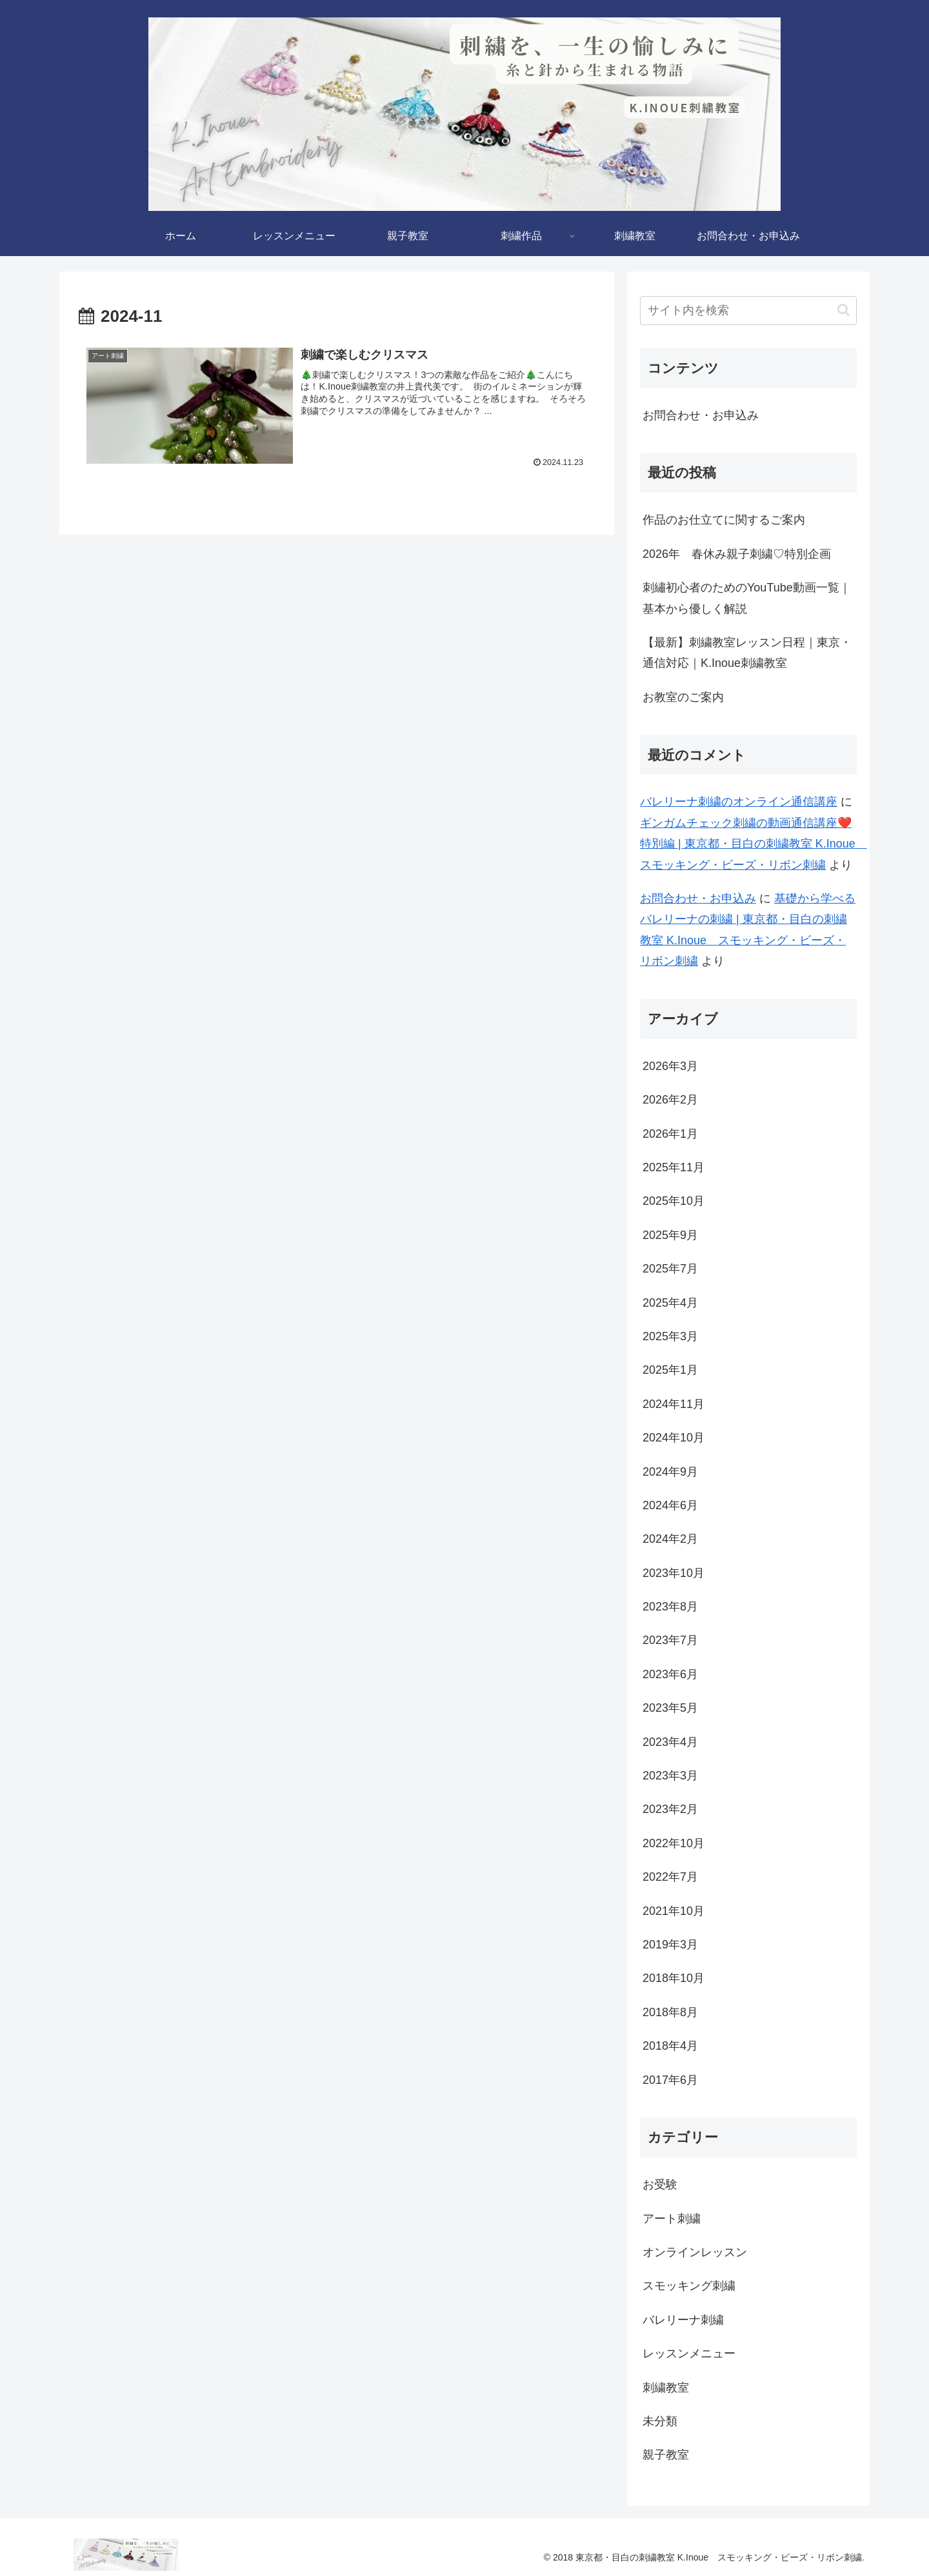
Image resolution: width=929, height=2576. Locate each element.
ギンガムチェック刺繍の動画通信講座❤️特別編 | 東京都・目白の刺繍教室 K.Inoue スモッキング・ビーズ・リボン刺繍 (753, 844)
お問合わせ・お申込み (701, 415)
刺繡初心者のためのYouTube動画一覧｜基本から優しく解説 (747, 598)
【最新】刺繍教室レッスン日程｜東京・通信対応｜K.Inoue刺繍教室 (747, 652)
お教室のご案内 (683, 697)
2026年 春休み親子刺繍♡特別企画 (737, 554)
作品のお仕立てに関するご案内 (724, 519)
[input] (748, 310)
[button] (843, 309)
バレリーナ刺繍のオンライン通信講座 (738, 801)
